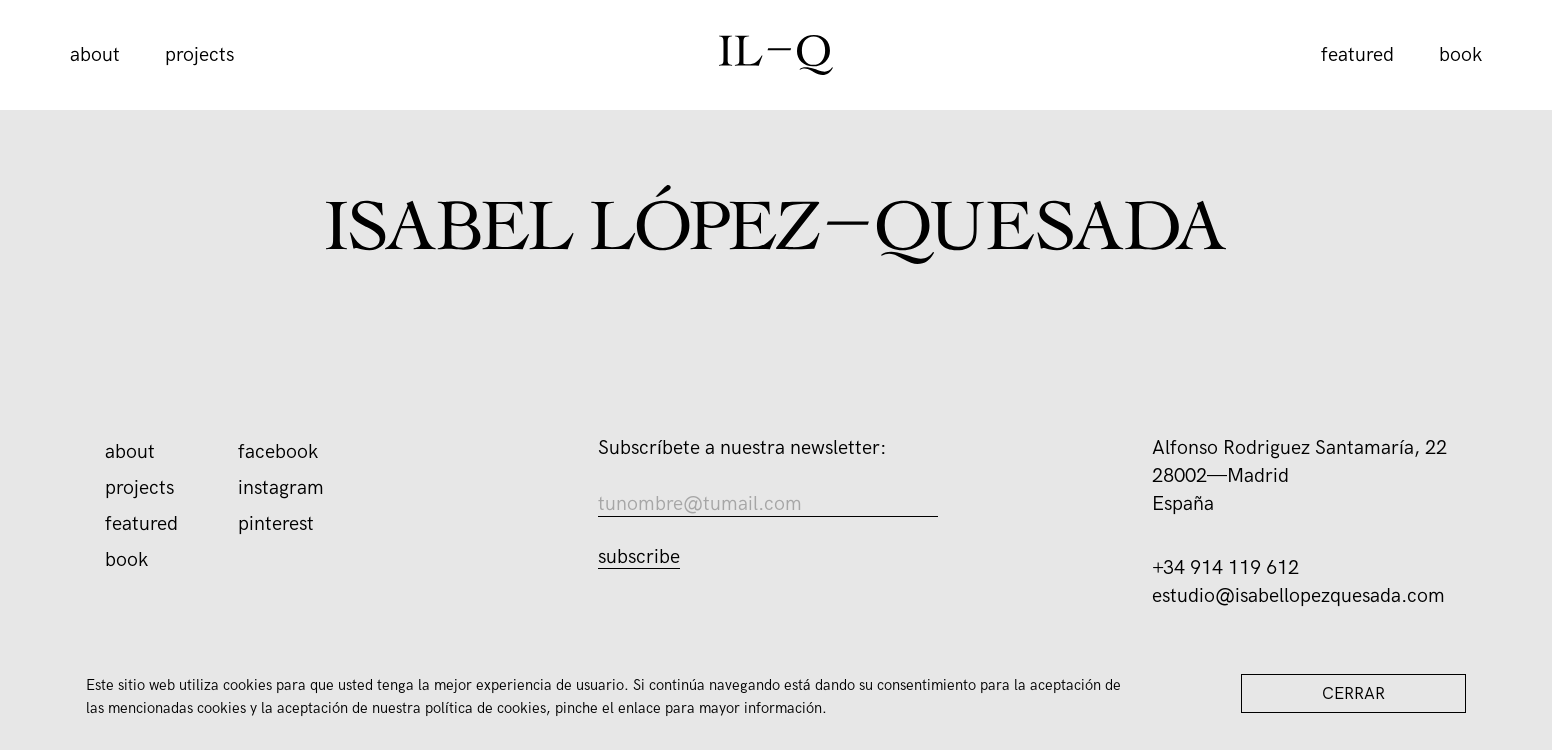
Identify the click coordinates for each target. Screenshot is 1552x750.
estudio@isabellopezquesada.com (1298, 596)
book (1460, 55)
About (95, 55)
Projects (199, 55)
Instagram (281, 488)
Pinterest (276, 524)
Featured (1357, 55)
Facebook (278, 452)
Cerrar (1353, 694)
